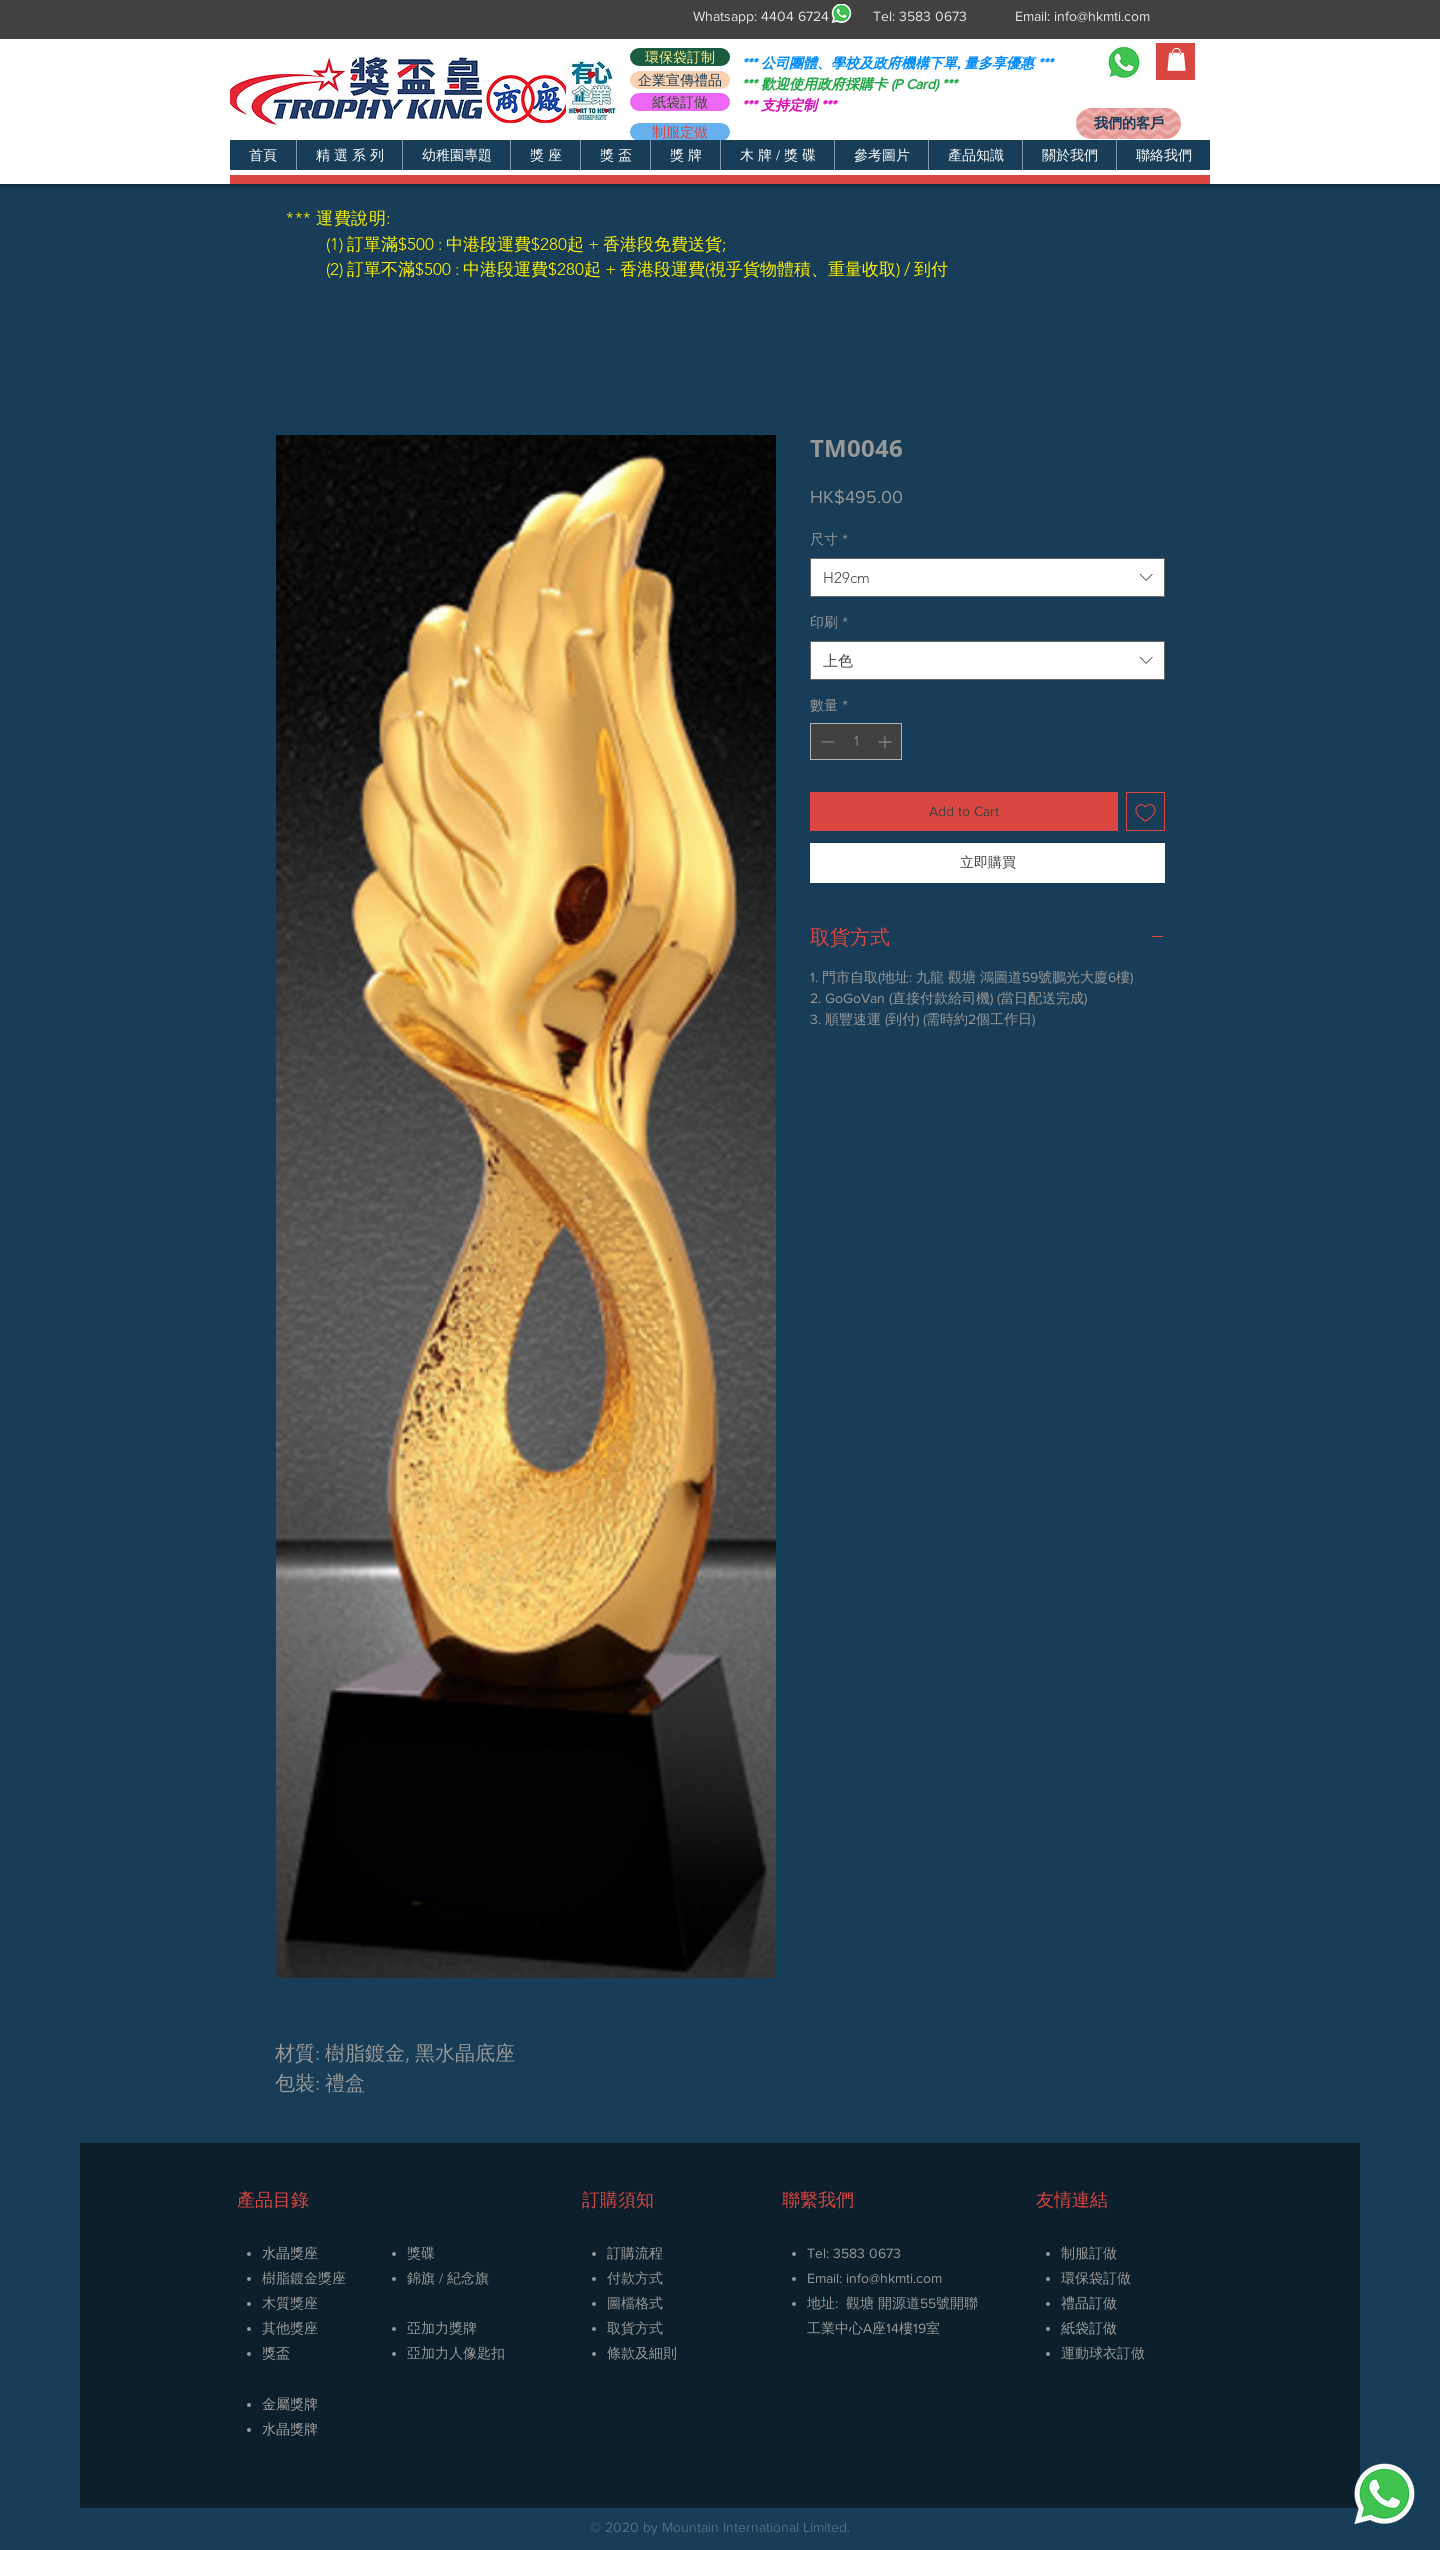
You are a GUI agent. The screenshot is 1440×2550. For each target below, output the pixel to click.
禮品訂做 (1089, 2303)
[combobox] (987, 577)
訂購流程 (635, 2253)
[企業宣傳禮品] (680, 80)
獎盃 (276, 2353)
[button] (349, 155)
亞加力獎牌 (442, 2328)
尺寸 (829, 539)
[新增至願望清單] (1145, 811)
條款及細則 (642, 2353)
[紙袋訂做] (680, 102)
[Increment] (886, 741)
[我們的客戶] (1128, 123)
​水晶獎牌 (290, 2429)
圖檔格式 (635, 2303)
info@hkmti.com (1102, 16)
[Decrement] (825, 741)
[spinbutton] (856, 741)
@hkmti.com (905, 2278)
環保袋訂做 (1096, 2278)
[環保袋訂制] (680, 57)
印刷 (829, 622)
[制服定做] (680, 132)
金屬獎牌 (290, 2404)
